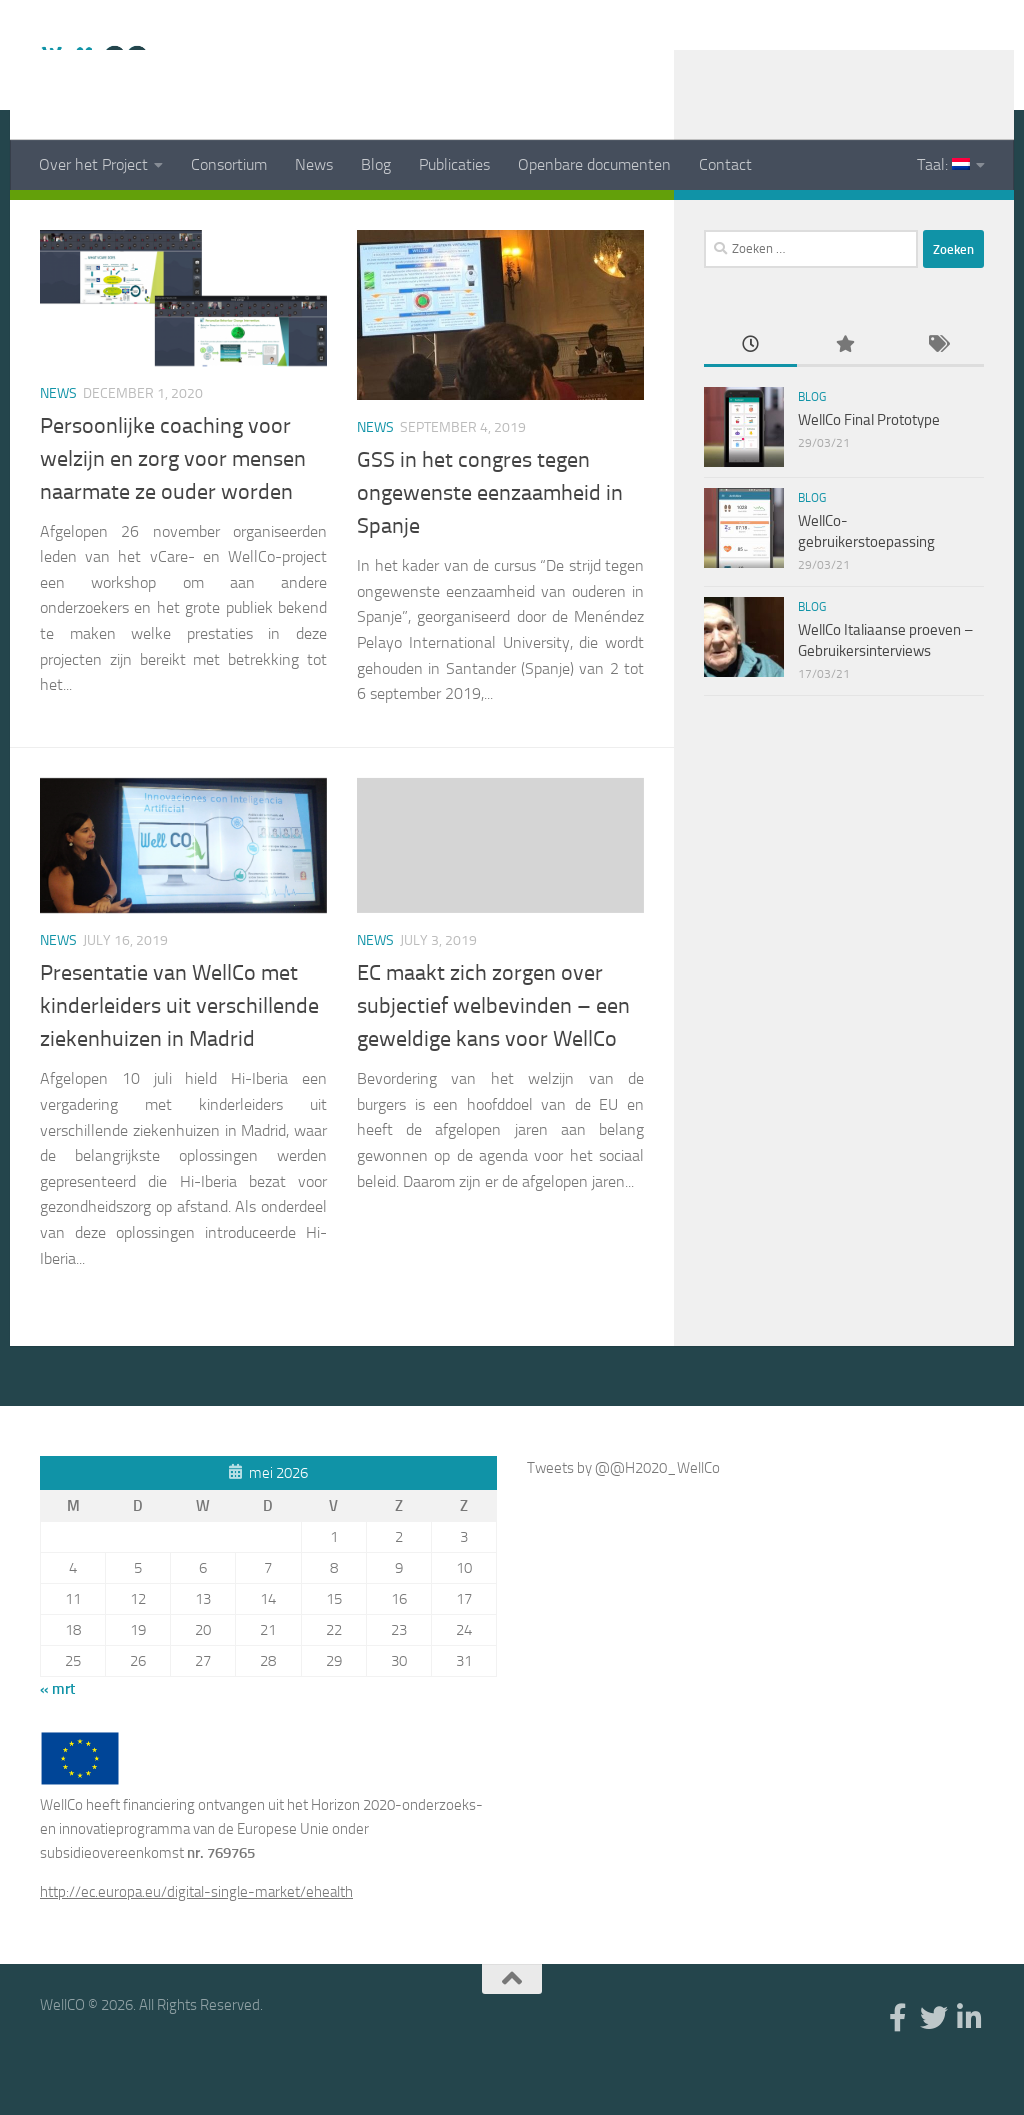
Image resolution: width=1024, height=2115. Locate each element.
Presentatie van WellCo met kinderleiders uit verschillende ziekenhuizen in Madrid (179, 1056)
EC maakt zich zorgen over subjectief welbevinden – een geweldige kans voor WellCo (493, 1056)
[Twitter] (940, 219)
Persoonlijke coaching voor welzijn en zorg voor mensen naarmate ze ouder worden (173, 509)
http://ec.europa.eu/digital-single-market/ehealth (196, 1942)
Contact (725, 164)
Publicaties (454, 164)
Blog (376, 164)
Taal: (943, 164)
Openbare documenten (594, 164)
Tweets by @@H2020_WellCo (623, 1518)
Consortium (229, 164)
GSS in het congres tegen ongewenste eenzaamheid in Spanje (490, 543)
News (314, 164)
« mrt (57, 1739)
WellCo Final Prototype (869, 470)
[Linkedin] (972, 219)
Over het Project (93, 164)
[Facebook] (908, 219)
